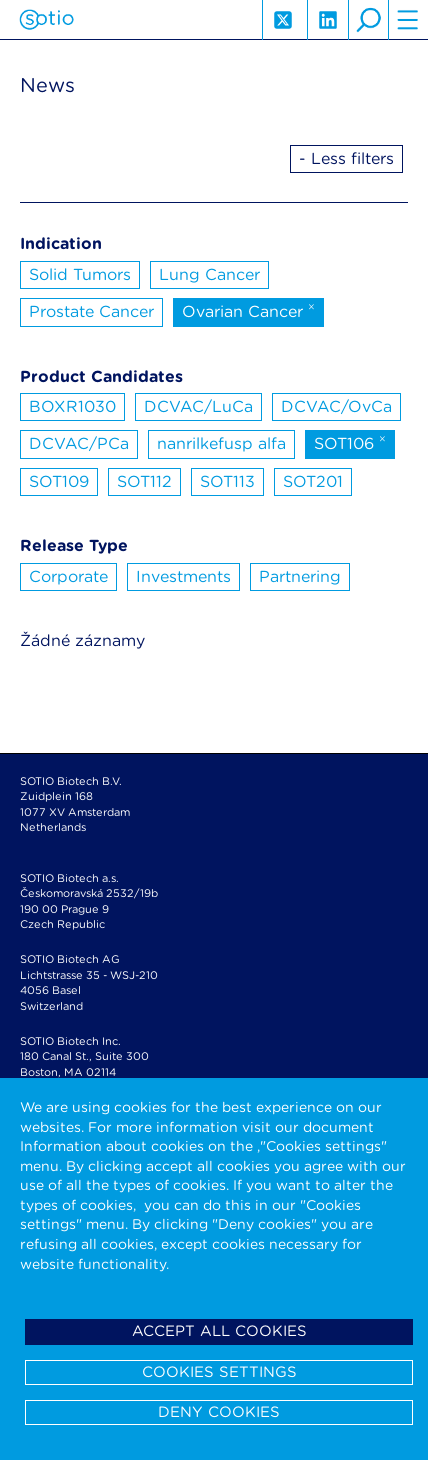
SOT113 (227, 481)
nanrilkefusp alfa (221, 443)
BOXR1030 (72, 406)
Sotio (46, 20)
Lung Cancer (209, 274)
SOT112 (144, 481)
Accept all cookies (219, 1331)
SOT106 (350, 442)
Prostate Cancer (91, 311)
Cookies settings (219, 1372)
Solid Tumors (80, 274)
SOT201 (313, 481)
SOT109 (59, 481)
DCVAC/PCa (79, 443)
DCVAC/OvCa (336, 406)
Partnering (300, 576)
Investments (183, 576)
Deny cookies (219, 1412)
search (368, 20)
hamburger (408, 20)
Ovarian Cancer (248, 310)
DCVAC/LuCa (198, 406)
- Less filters (346, 158)
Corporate (68, 576)
